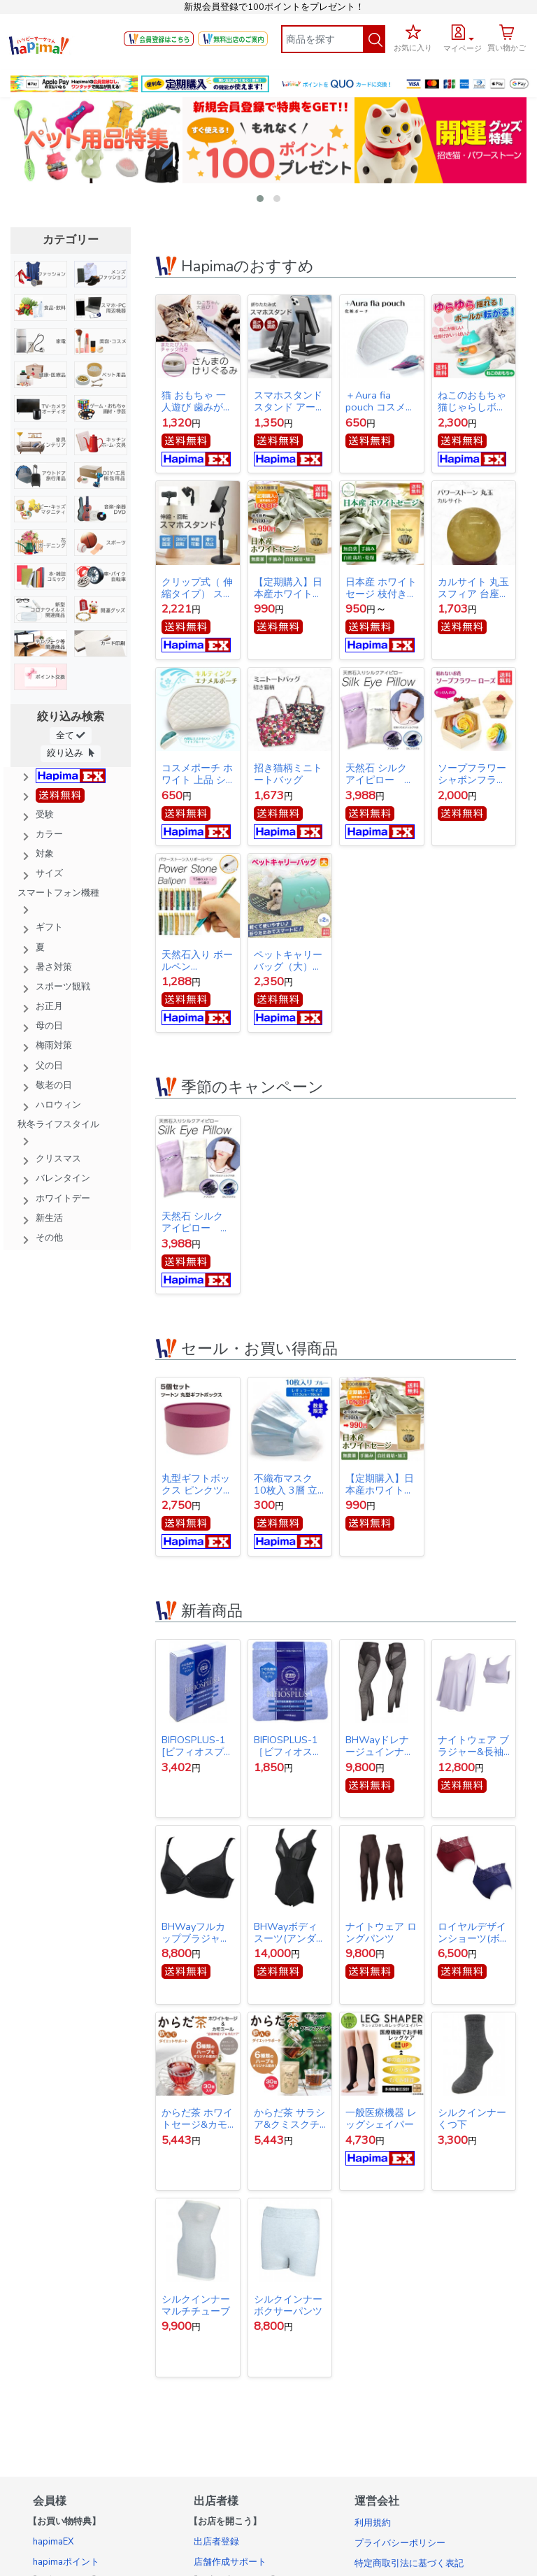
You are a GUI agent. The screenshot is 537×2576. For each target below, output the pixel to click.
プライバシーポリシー (400, 2543)
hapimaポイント (66, 2562)
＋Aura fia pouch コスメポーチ (380, 401)
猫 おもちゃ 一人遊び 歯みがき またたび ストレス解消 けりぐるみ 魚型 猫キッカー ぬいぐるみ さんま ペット (197, 401)
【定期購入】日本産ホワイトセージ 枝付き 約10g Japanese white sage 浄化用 (288, 588)
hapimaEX (53, 2541)
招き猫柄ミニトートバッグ (288, 774)
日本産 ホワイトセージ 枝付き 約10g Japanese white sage (381, 588)
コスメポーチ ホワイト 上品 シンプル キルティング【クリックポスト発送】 (197, 774)
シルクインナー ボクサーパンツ (288, 2305)
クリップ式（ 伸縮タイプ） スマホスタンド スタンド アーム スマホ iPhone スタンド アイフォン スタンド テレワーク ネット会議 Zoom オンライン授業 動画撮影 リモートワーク (197, 588)
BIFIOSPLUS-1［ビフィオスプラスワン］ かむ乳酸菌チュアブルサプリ (289, 1746)
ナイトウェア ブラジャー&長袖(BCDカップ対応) (473, 1746)
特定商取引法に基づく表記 (409, 2563)
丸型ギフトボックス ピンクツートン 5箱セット (197, 1484)
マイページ (462, 48)
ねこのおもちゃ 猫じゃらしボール (474, 401)
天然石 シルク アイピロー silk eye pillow (377, 774)
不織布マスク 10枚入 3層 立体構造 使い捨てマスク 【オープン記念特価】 (289, 1484)
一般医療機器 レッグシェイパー (381, 2119)
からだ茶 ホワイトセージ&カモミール (197, 2119)
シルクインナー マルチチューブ (196, 2305)
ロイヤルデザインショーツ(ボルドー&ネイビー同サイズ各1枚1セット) (474, 1933)
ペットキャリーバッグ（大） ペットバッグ (288, 961)
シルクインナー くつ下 (472, 2119)
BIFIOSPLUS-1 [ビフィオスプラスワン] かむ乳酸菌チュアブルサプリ (198, 1746)
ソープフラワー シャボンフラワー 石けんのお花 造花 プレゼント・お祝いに (473, 774)
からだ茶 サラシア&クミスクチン (289, 2119)
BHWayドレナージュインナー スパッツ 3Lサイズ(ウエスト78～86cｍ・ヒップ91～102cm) (380, 1746)
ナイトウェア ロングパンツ (381, 1933)
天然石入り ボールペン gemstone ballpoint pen (197, 961)
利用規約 (373, 2523)
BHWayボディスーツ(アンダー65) (290, 1933)
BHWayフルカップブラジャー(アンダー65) (196, 1933)
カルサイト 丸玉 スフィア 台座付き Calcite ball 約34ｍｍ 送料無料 (473, 588)
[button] (462, 36)
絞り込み (70, 753)
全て (70, 735)
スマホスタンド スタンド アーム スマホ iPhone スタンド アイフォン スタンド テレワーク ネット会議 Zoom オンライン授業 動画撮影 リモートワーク (289, 401)
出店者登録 (216, 2541)
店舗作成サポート (230, 2562)
